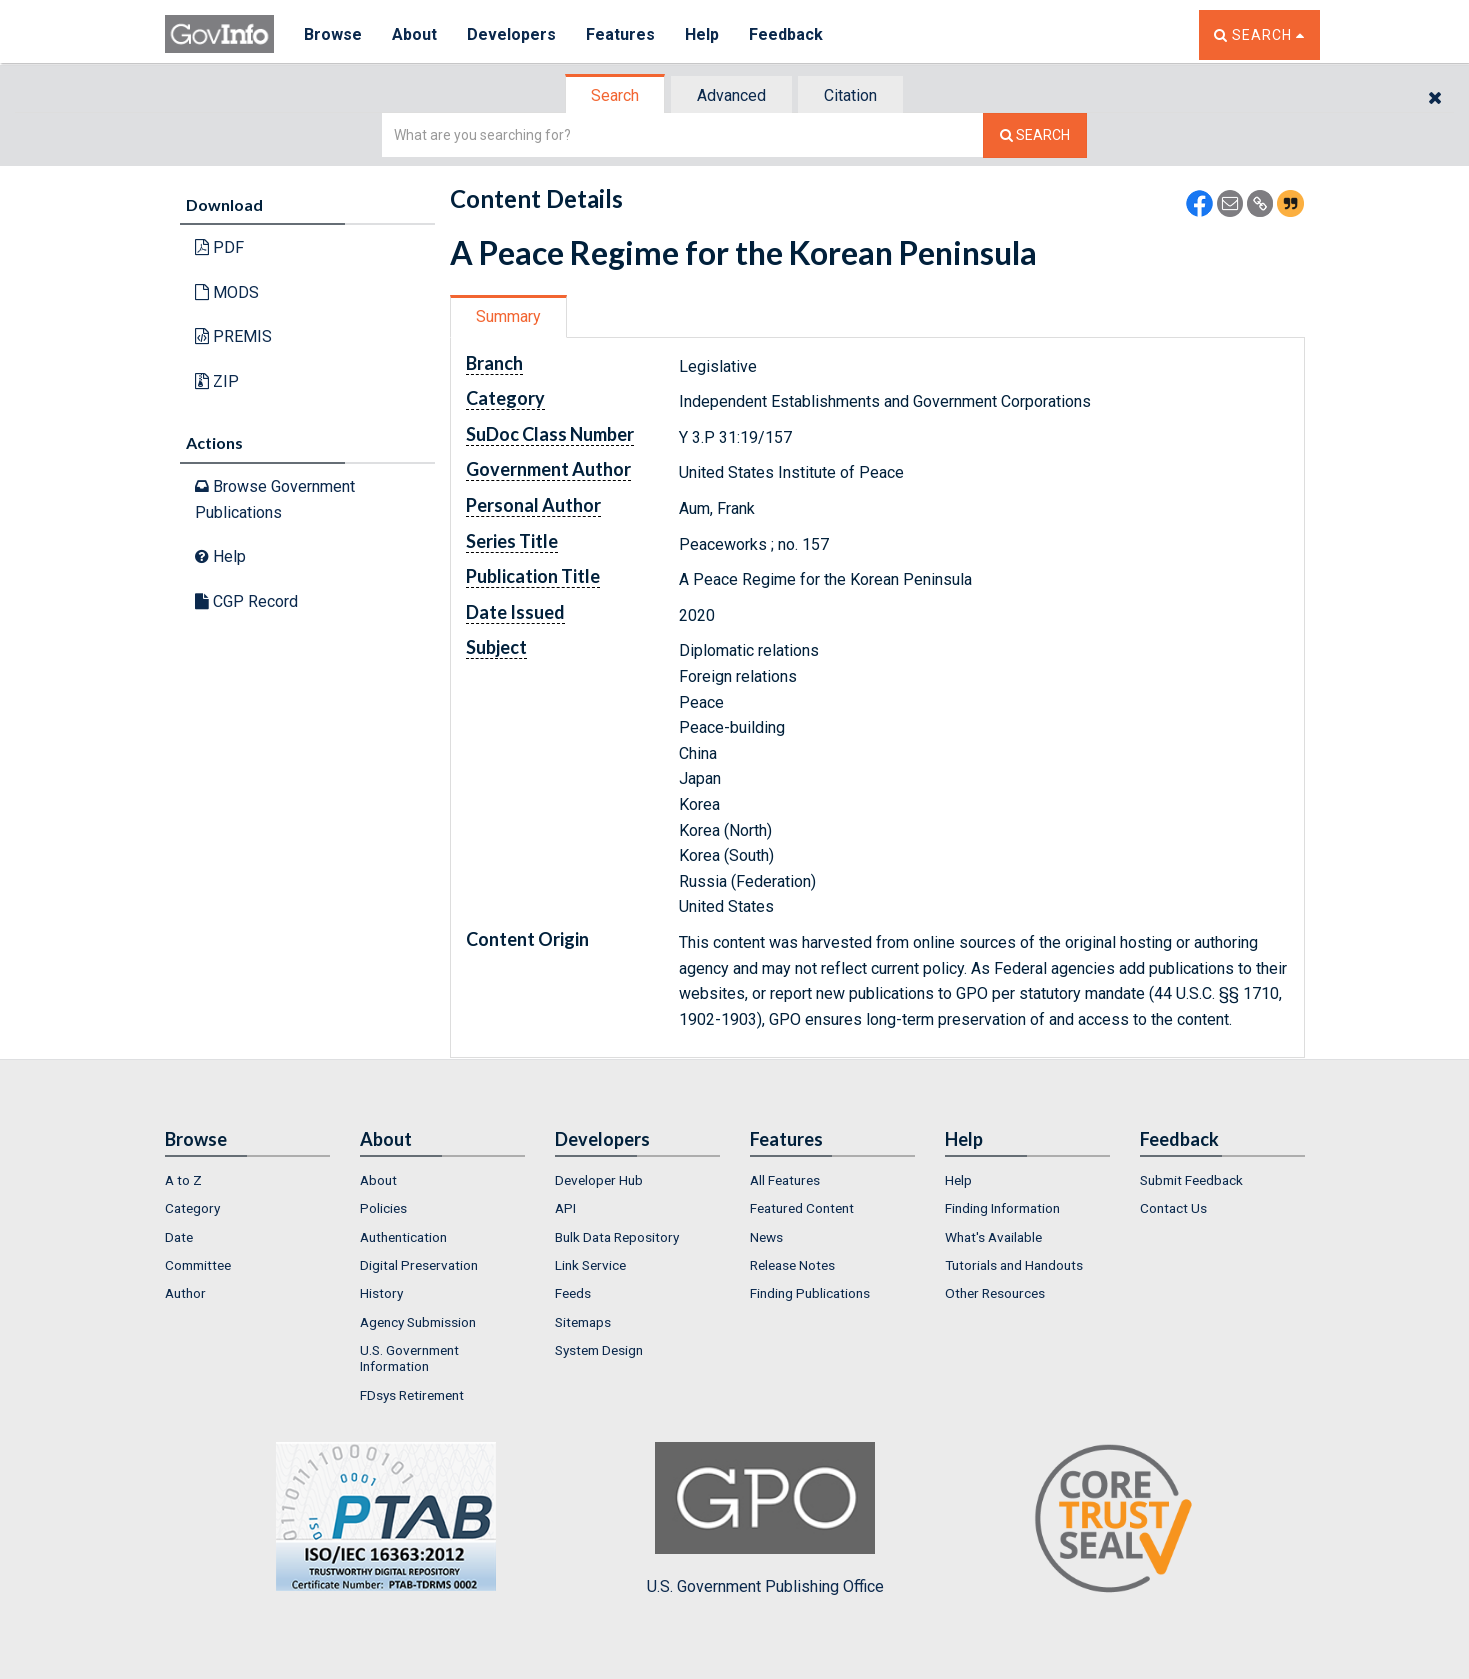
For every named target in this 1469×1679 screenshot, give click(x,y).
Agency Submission (418, 1322)
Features (620, 34)
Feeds (573, 1293)
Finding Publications (810, 1293)
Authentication (403, 1237)
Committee (198, 1265)
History (381, 1293)
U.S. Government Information (409, 1358)
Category (192, 1208)
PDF (219, 247)
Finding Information (1002, 1208)
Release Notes (792, 1265)
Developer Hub (599, 1180)
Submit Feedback (1191, 1180)
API (565, 1208)
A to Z (183, 1180)
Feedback (786, 34)
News (766, 1237)
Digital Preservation (419, 1265)
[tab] (616, 95)
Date (179, 1237)
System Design (599, 1350)
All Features (785, 1180)
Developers (511, 34)
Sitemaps (583, 1322)
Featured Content (802, 1208)
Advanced (731, 95)
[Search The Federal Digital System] (1035, 135)
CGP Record (246, 601)
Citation (850, 95)
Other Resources (995, 1293)
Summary (508, 316)
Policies (383, 1208)
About (414, 34)
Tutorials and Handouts (1014, 1265)
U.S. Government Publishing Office (765, 1519)
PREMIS (233, 336)
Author (185, 1293)
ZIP (217, 381)
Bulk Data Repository (617, 1237)
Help (702, 34)
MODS (227, 292)
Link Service (590, 1265)
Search (615, 95)
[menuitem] (247, 1180)
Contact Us (1173, 1208)
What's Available (993, 1237)
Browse (333, 34)
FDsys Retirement (412, 1395)
